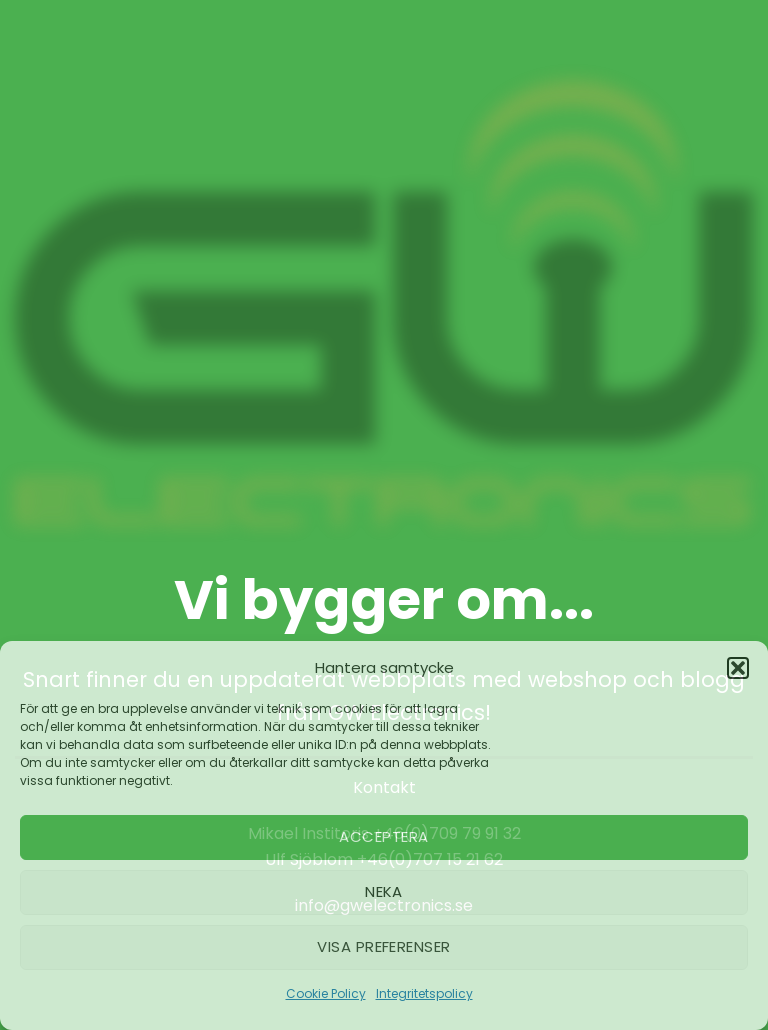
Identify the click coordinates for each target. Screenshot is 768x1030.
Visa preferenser (383, 946)
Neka (384, 891)
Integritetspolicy (424, 993)
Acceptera (383, 836)
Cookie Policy (326, 993)
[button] (738, 668)
